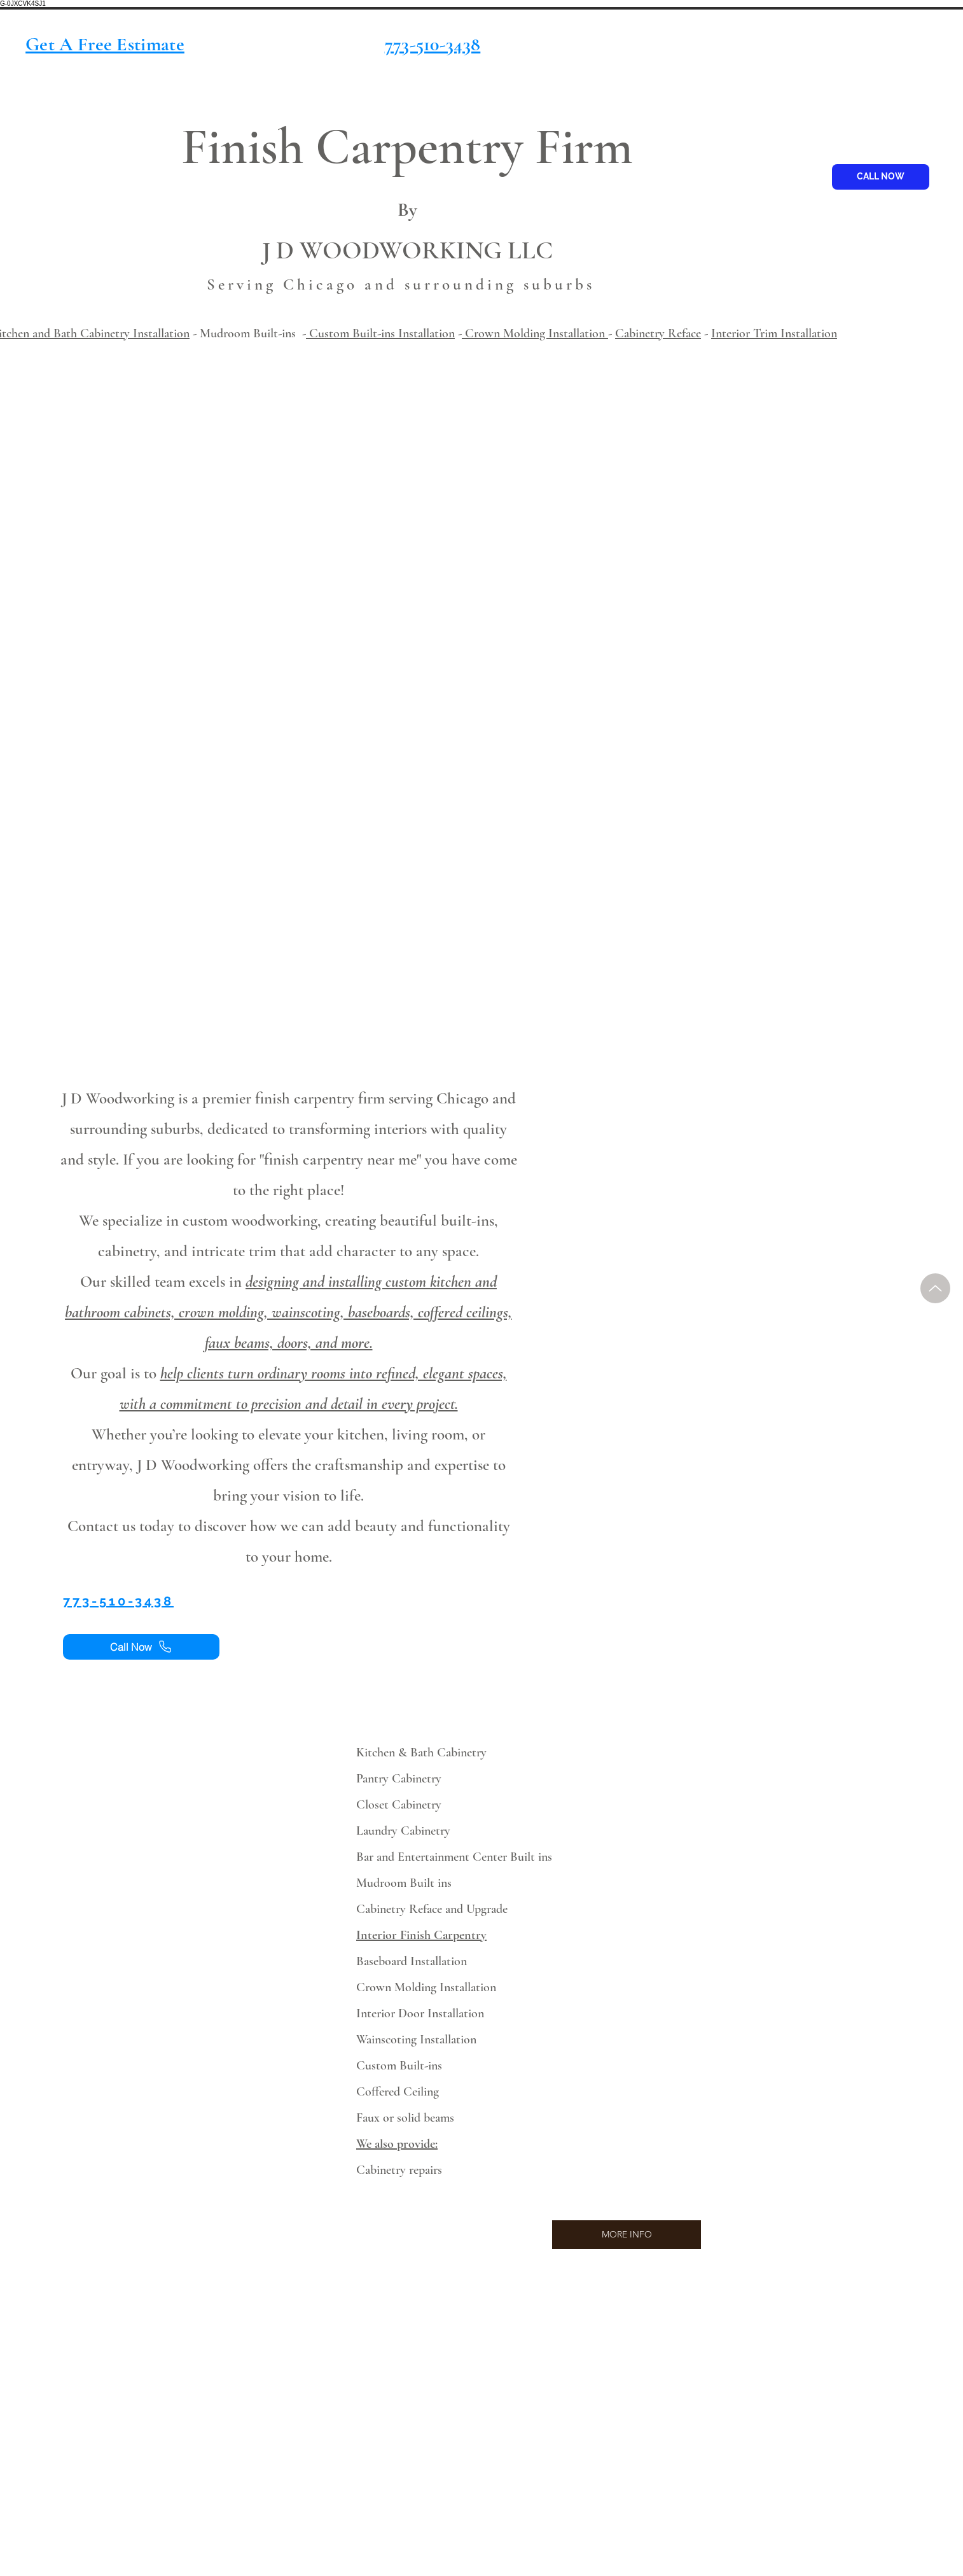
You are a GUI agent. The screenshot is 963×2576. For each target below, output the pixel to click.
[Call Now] (141, 1647)
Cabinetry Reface (658, 333)
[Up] (935, 1288)
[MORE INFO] (626, 2234)
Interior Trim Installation (774, 333)
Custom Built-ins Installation (380, 333)
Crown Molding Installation (535, 333)
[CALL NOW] (880, 177)
